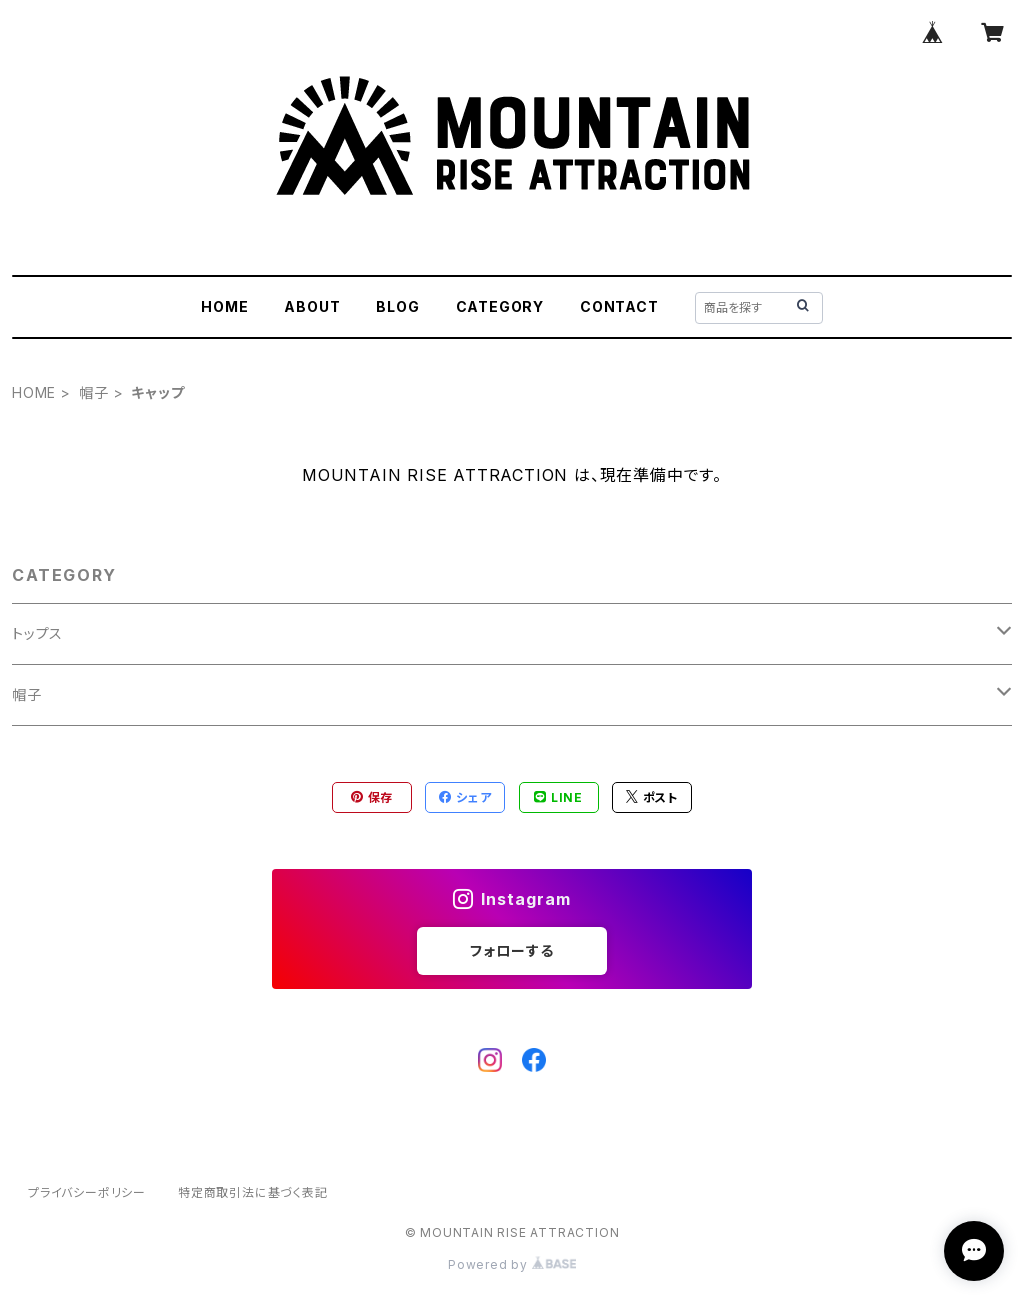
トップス (37, 633)
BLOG (397, 306)
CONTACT (619, 306)
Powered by (512, 1264)
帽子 (94, 392)
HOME (224, 306)
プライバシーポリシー (87, 1192)
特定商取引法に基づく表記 (253, 1192)
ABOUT (312, 306)
